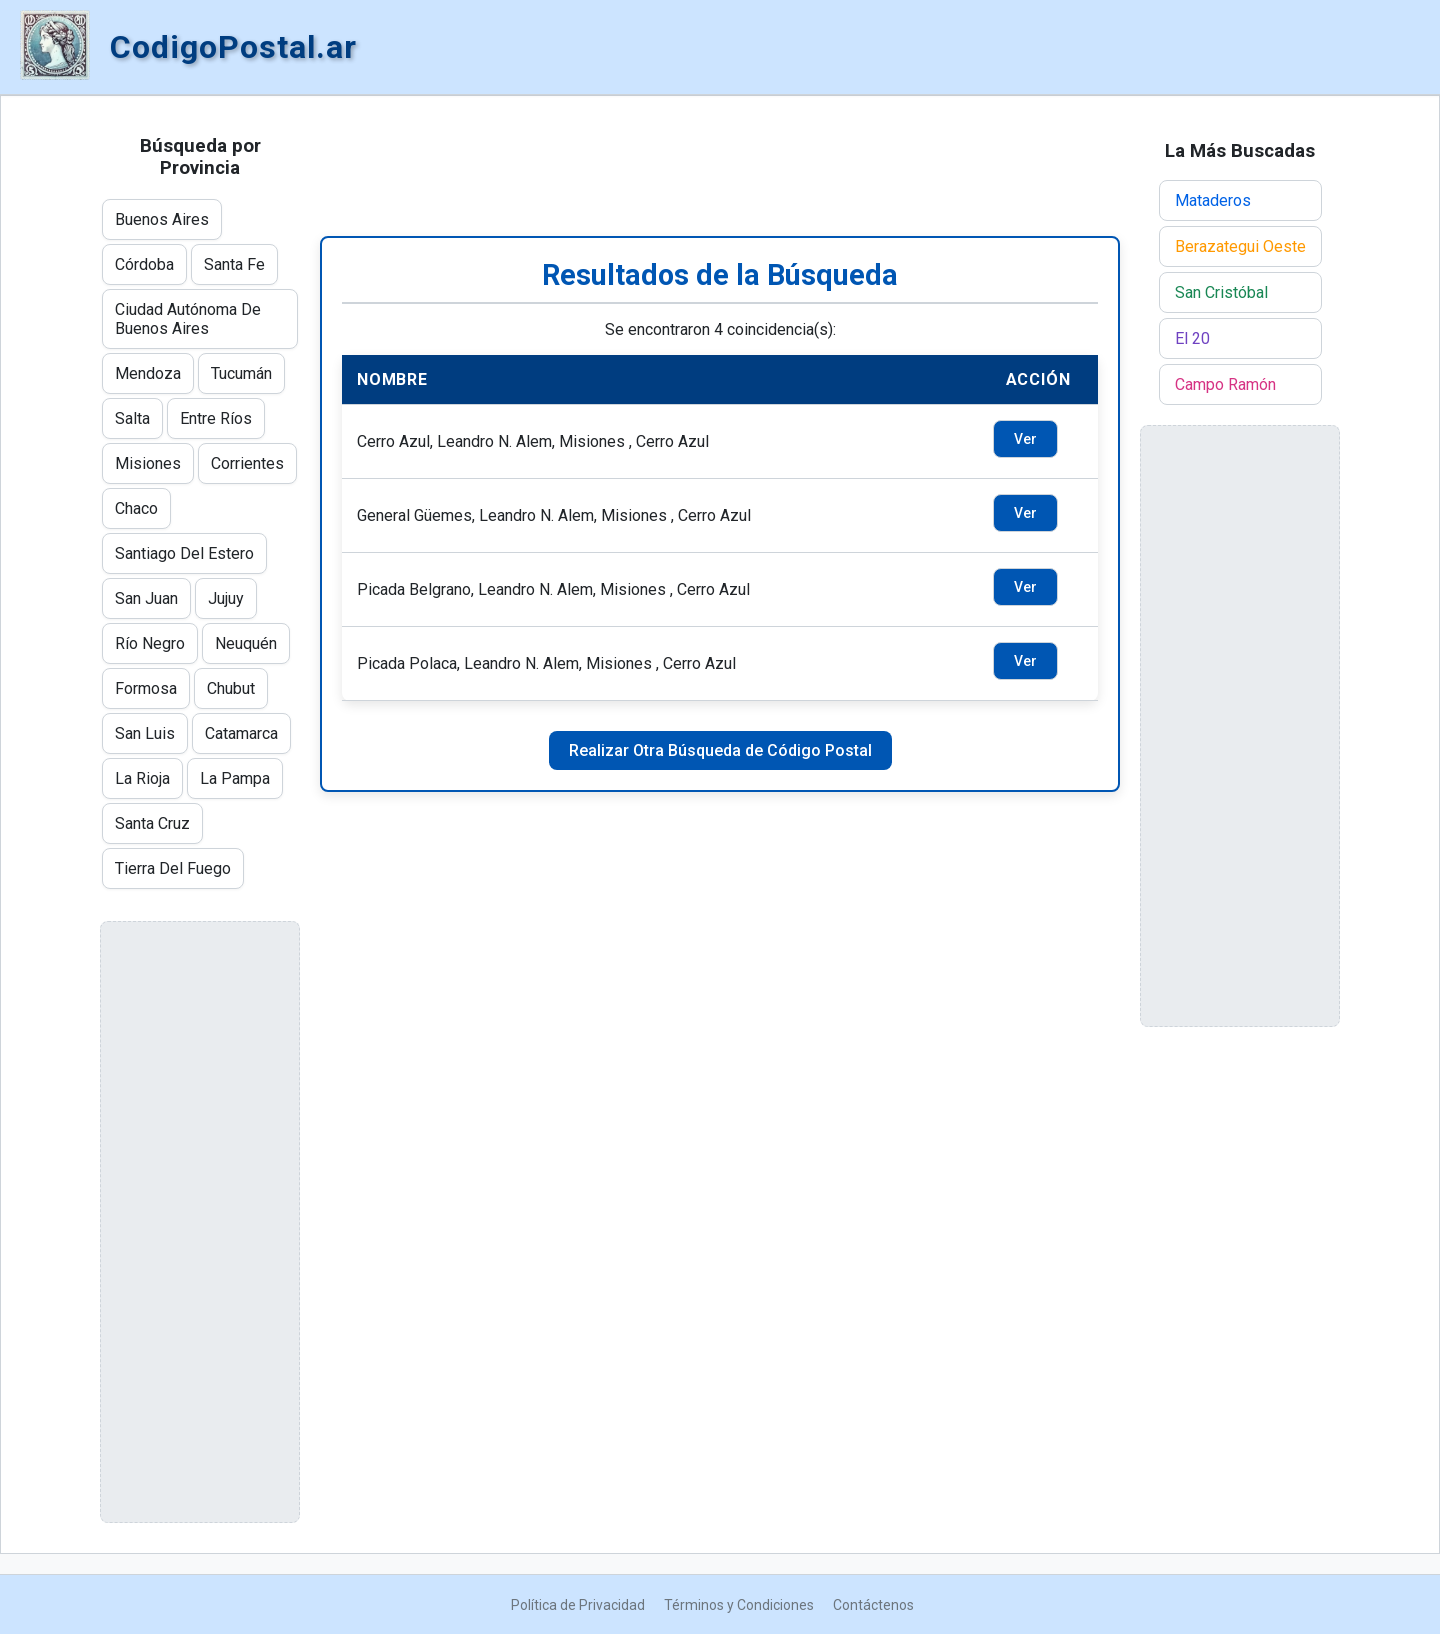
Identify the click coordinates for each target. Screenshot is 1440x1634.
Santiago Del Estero (184, 553)
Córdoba (144, 264)
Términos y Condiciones (739, 1605)
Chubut (231, 688)
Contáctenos (873, 1605)
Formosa (146, 688)
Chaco (136, 508)
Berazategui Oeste (1240, 246)
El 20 (1192, 338)
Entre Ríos (216, 418)
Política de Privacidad (578, 1605)
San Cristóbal (1221, 292)
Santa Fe (234, 264)
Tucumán (241, 373)
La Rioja (142, 778)
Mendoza (148, 373)
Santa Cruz (152, 823)
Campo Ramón (1225, 384)
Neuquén (246, 643)
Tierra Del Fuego (173, 868)
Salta (132, 418)
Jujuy (226, 598)
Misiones (148, 463)
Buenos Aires (162, 219)
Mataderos (1213, 200)
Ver (1025, 439)
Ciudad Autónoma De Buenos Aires (188, 319)
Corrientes (247, 463)
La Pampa (235, 778)
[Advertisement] (720, 166)
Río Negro (150, 643)
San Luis (145, 733)
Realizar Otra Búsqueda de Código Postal (720, 750)
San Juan (146, 598)
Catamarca (241, 733)
